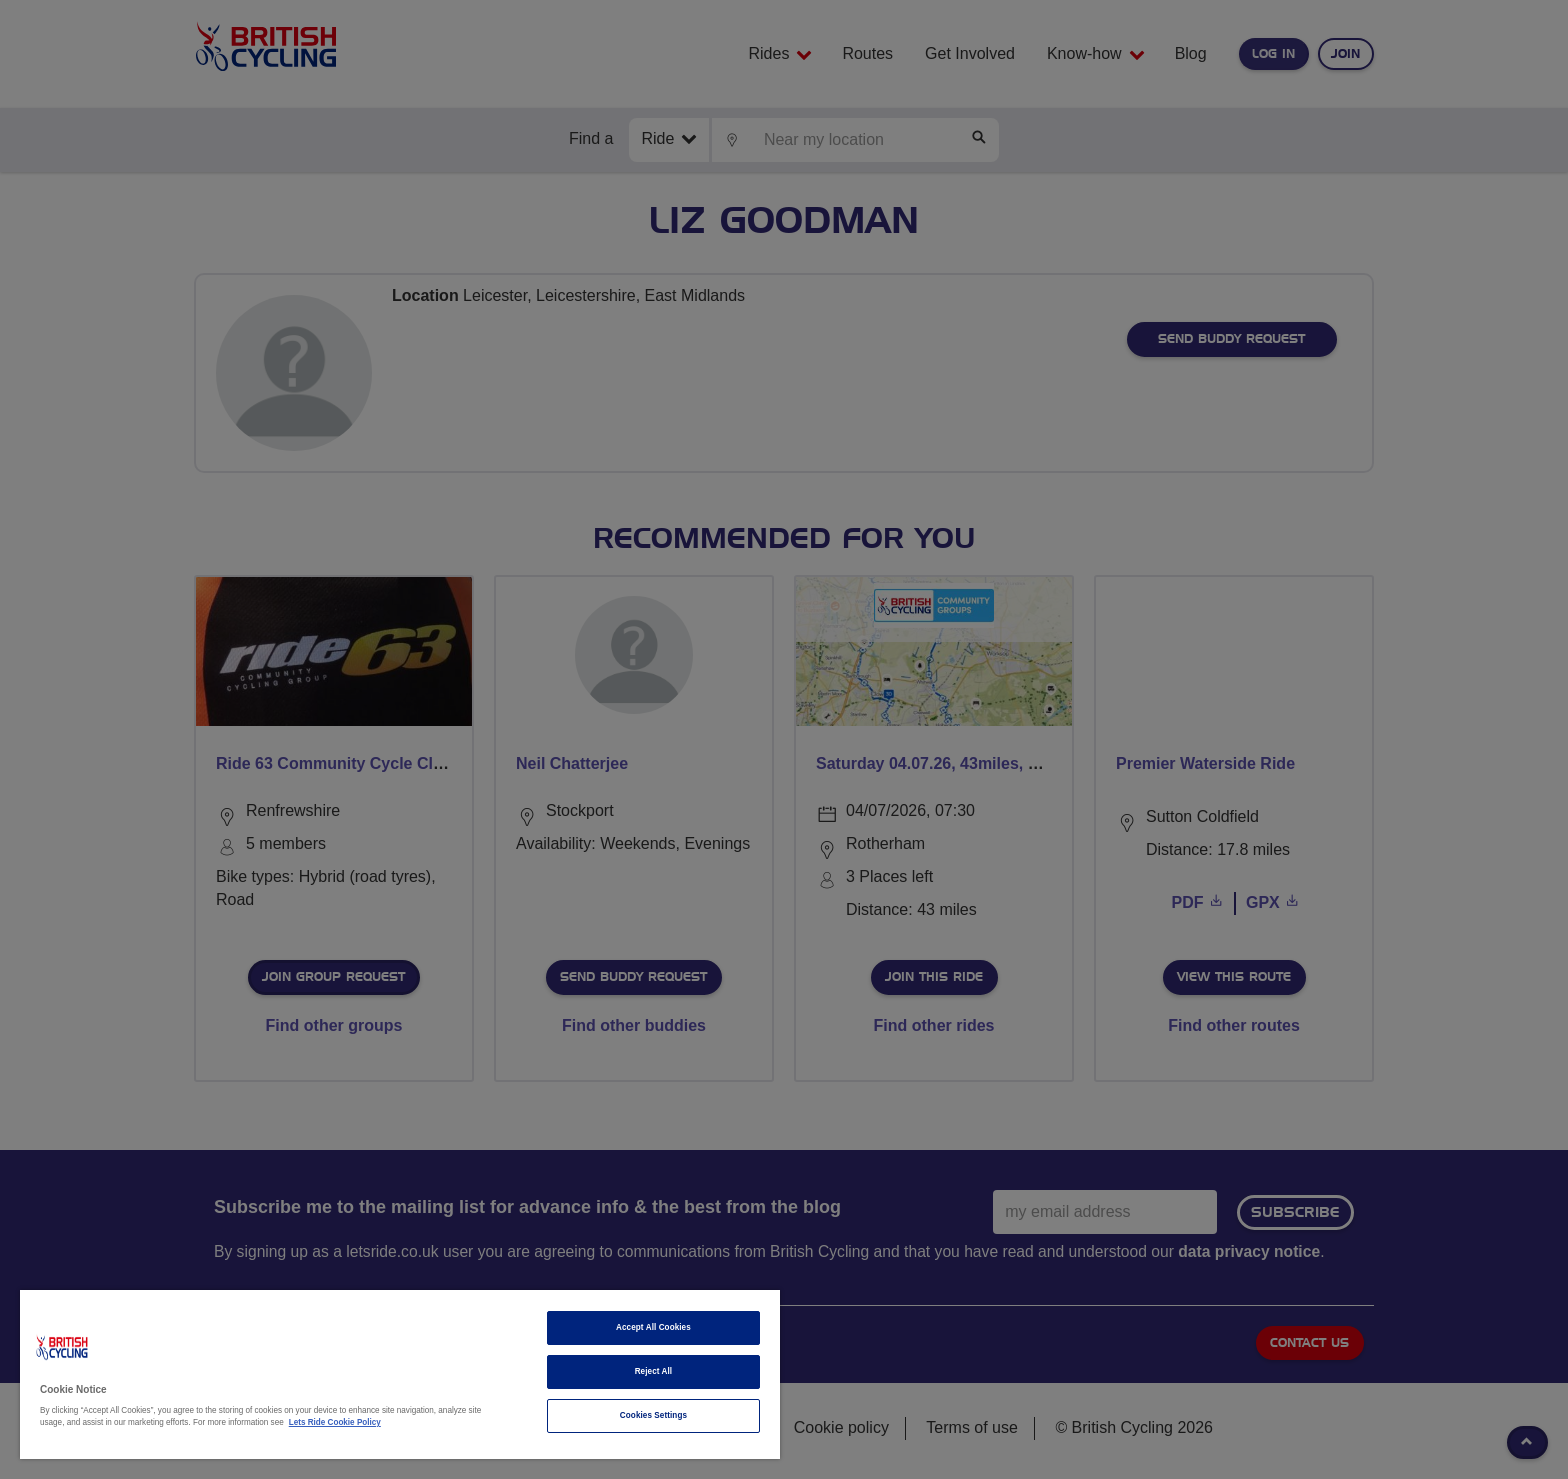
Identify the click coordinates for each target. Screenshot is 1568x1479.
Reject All (654, 1371)
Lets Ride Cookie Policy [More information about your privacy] (335, 1422)
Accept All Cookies (653, 1327)
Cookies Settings (653, 1415)
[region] (400, 1374)
